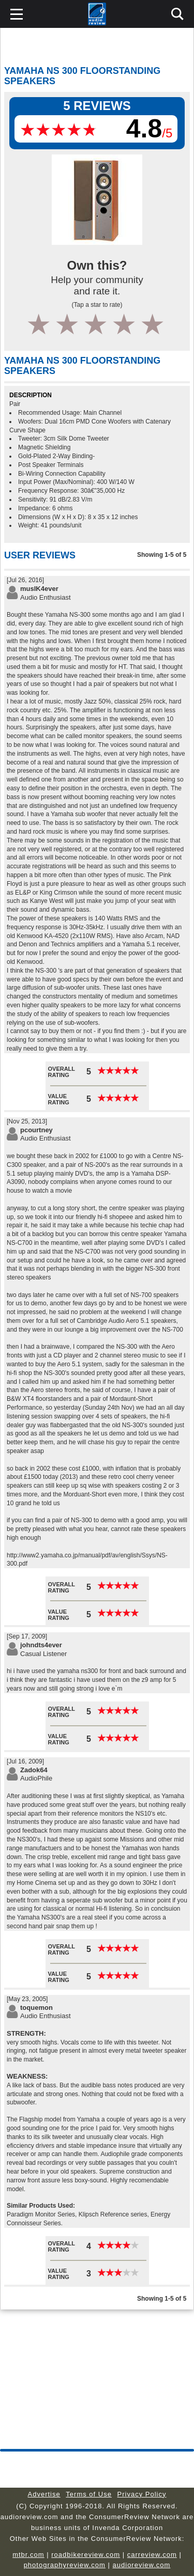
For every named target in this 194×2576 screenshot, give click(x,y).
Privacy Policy (142, 2494)
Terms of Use (89, 2494)
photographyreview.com (65, 2565)
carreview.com (152, 2554)
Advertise (44, 2494)
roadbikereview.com (85, 2554)
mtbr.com (28, 2554)
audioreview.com (142, 2565)
